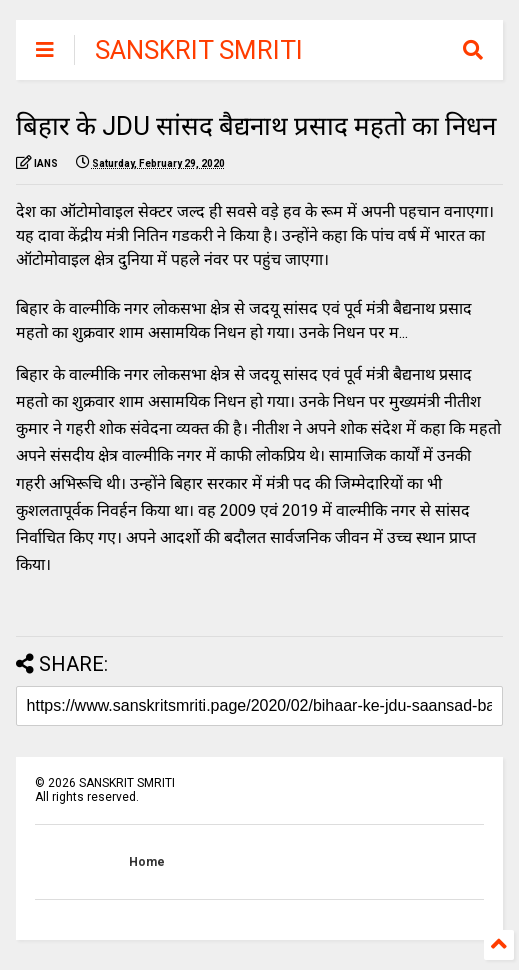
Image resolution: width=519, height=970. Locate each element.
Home (147, 862)
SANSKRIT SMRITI (199, 50)
